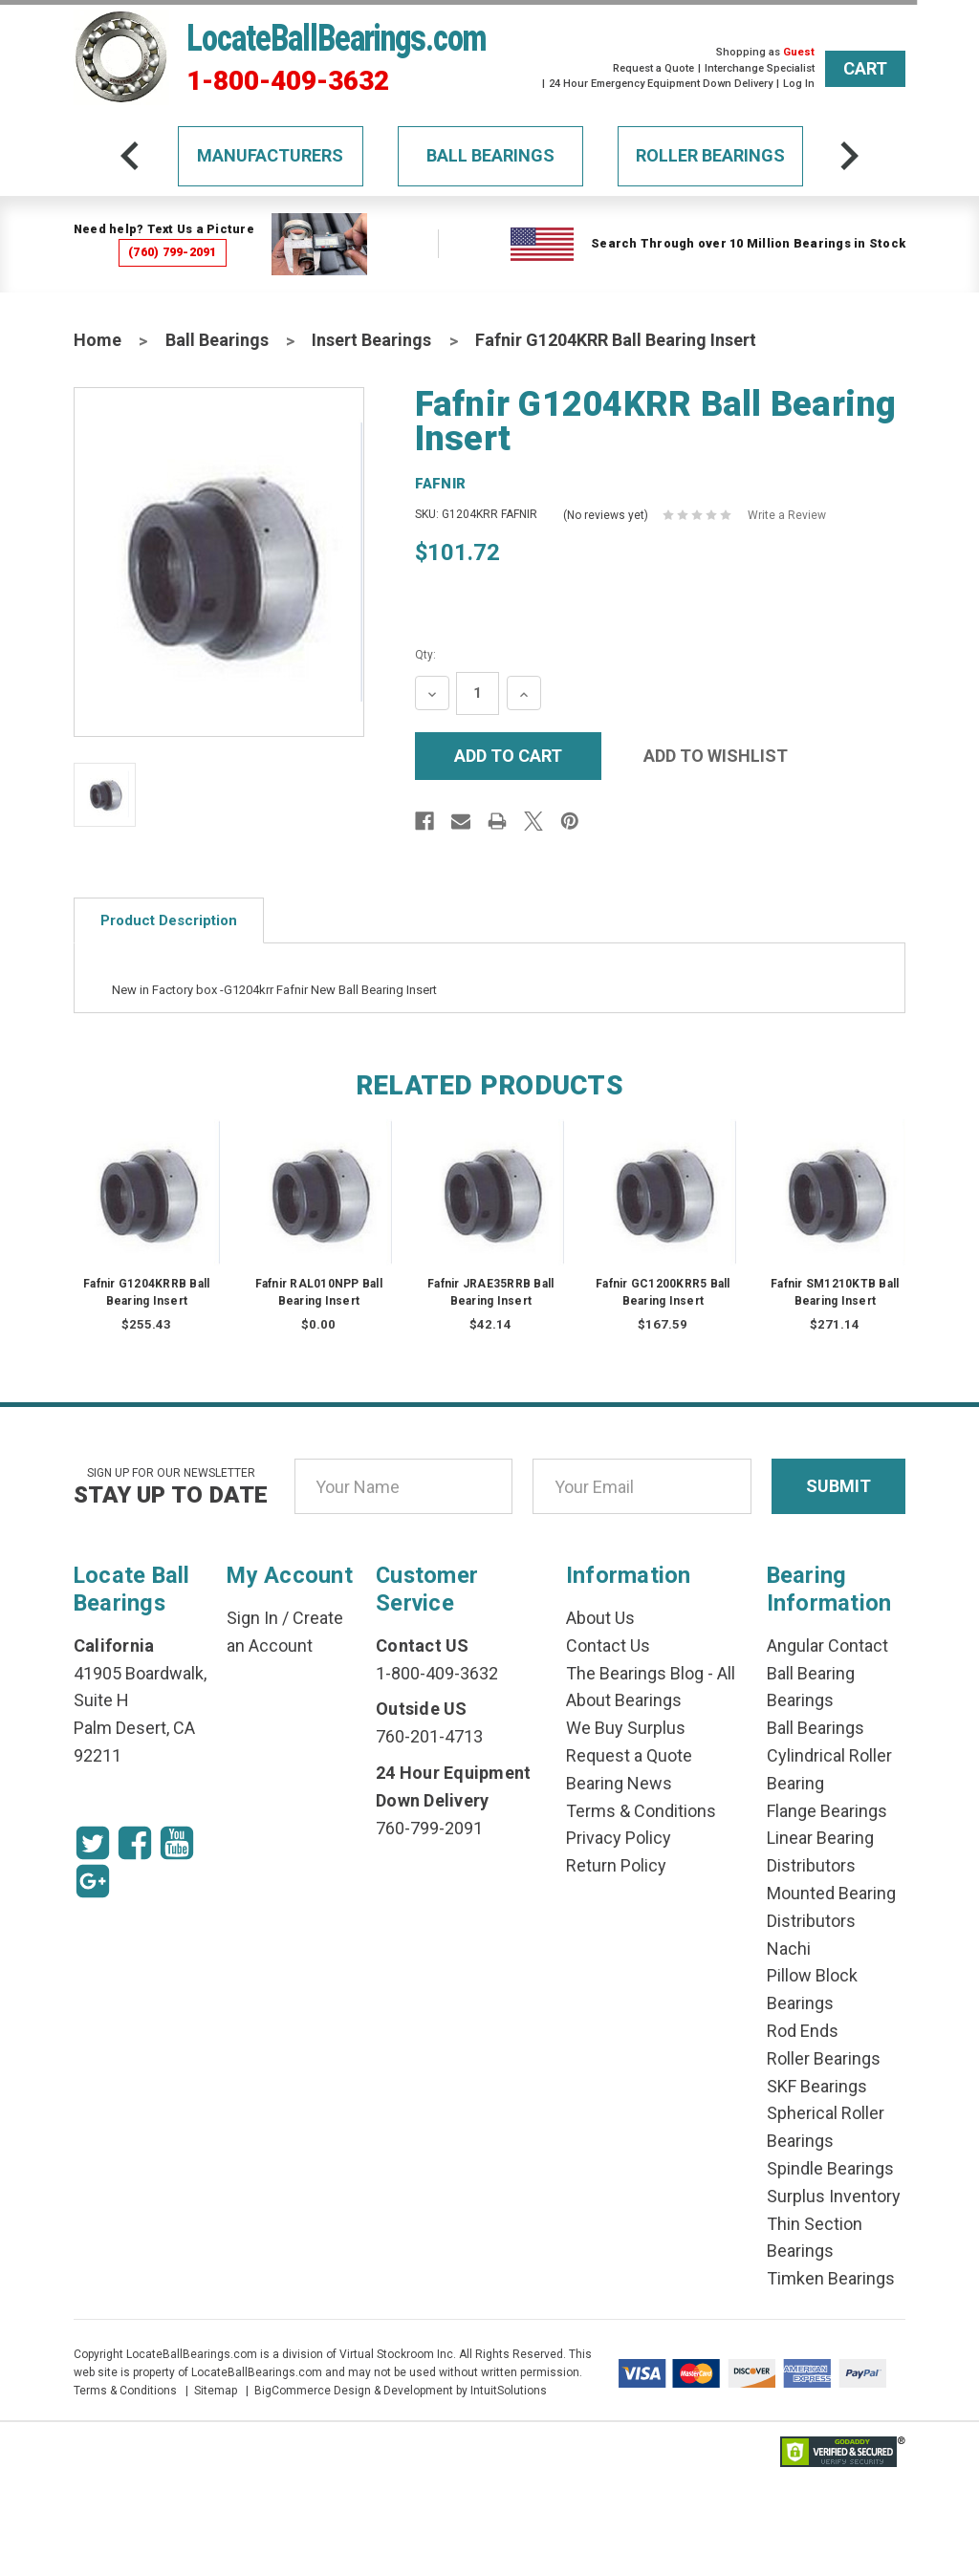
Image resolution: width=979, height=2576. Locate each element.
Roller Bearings (710, 155)
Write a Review (787, 515)
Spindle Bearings (830, 2168)
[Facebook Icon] (135, 1843)
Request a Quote (653, 68)
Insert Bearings (371, 340)
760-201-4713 (429, 1736)
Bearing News (619, 1783)
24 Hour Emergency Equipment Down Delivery (660, 83)
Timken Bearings (831, 2278)
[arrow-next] (849, 155)
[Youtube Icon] (177, 1843)
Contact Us (608, 1645)
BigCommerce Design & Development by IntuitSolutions (400, 2390)
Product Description (168, 920)
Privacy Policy (618, 1838)
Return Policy (616, 1865)
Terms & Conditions (641, 1811)
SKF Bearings (817, 2086)
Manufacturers (270, 155)
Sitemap (215, 2390)
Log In (799, 83)
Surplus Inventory (834, 2196)
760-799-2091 (429, 1828)
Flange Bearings (827, 1811)
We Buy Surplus (625, 1728)
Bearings (800, 1700)
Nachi (789, 1948)
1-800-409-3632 (287, 81)
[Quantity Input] (477, 693)
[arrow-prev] (130, 155)
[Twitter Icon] (93, 1843)
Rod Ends (802, 2031)
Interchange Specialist (760, 68)
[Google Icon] (93, 1881)
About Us (600, 1618)
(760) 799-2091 (172, 252)
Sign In (252, 1618)
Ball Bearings (490, 155)
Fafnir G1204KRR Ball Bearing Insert (615, 340)
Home (97, 340)
